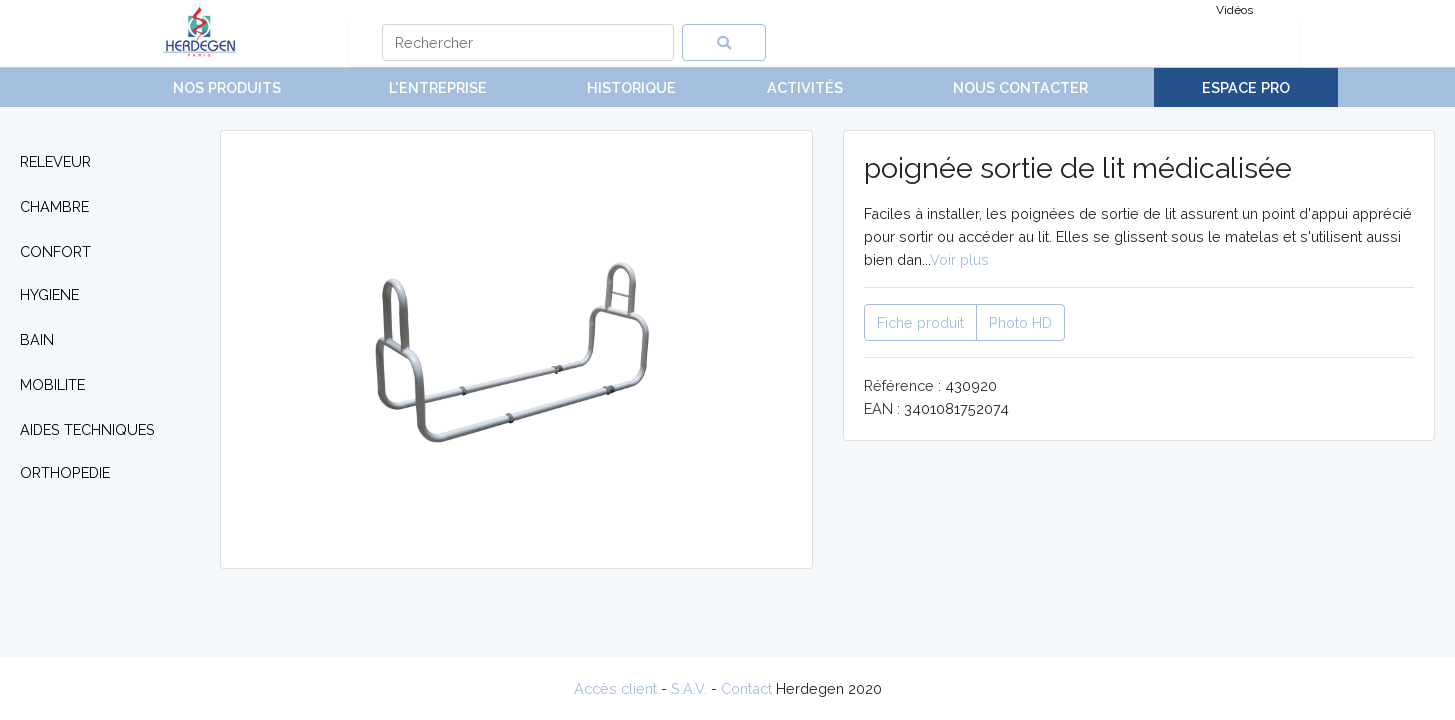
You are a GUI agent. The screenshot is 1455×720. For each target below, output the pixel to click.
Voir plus (959, 259)
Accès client (615, 688)
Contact (746, 688)
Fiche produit (920, 322)
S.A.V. (689, 688)
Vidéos (1234, 10)
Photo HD (1020, 322)
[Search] (528, 42)
